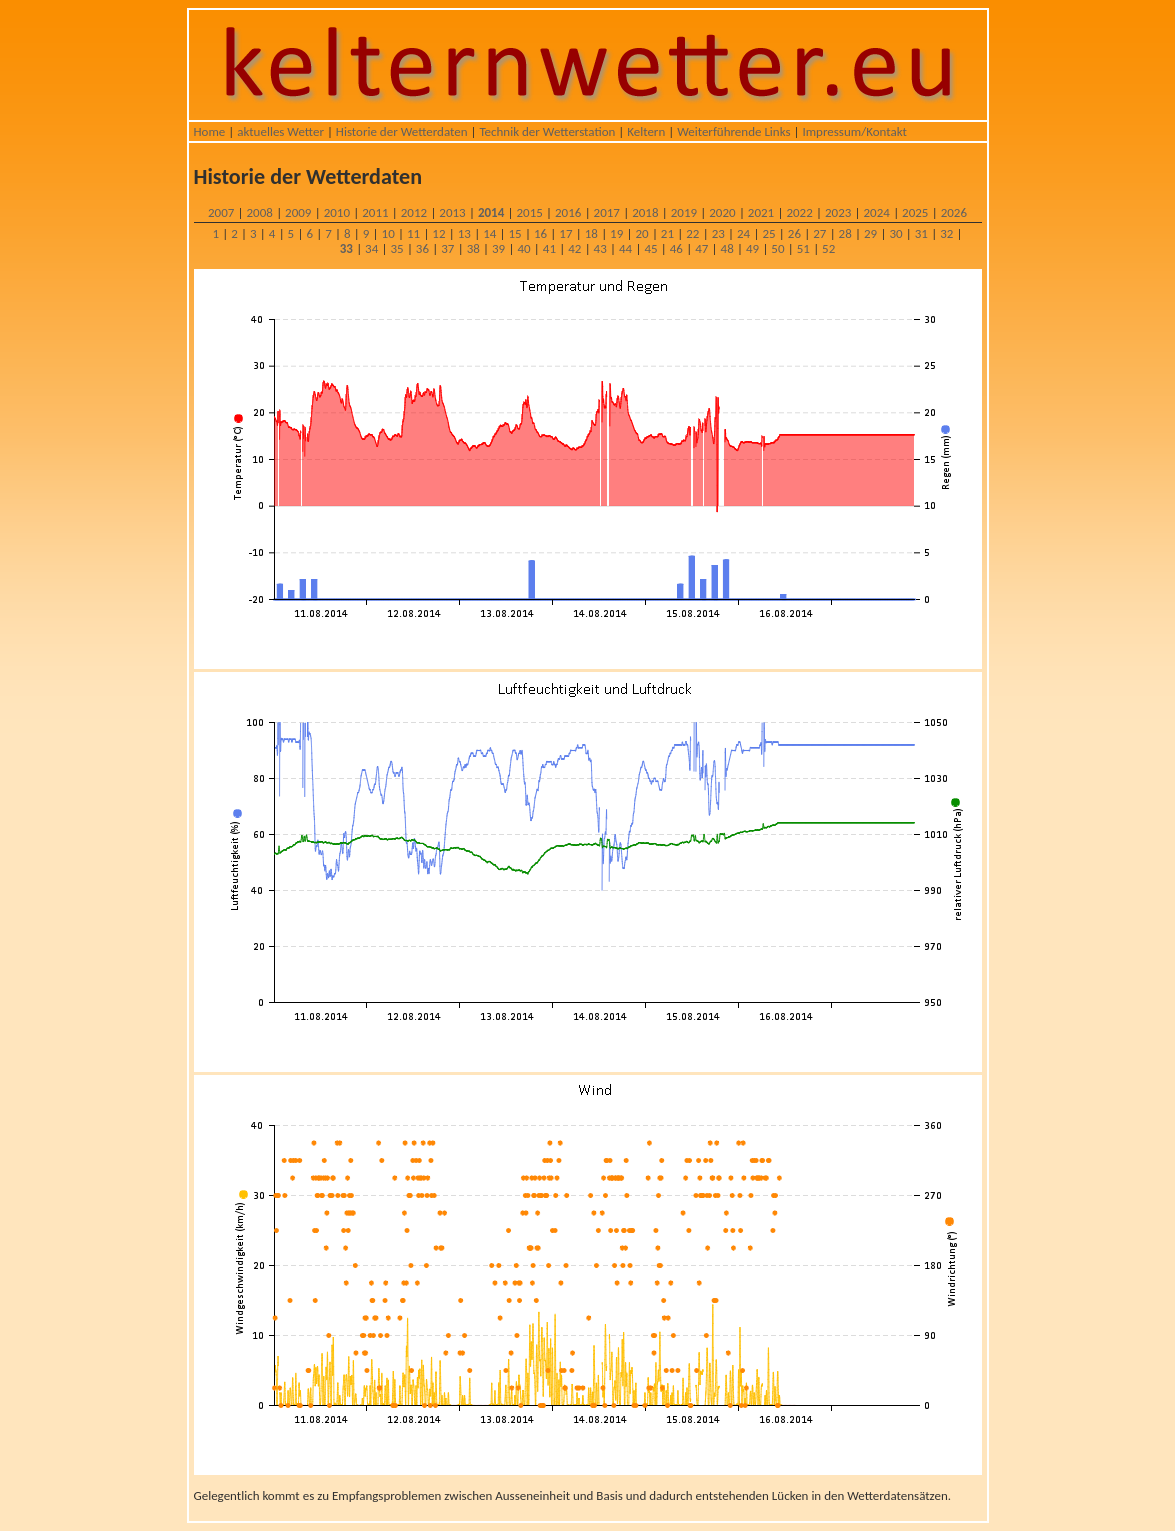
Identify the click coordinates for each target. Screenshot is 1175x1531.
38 (473, 248)
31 (921, 233)
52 (828, 248)
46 (676, 248)
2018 (645, 212)
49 (752, 248)
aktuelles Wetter (280, 131)
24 (743, 233)
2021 (761, 212)
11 (413, 233)
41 (549, 248)
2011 (375, 212)
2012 (414, 212)
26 (794, 233)
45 (650, 248)
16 (540, 233)
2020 (722, 212)
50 (777, 248)
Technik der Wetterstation (547, 131)
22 (692, 233)
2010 (337, 212)
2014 (491, 212)
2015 (529, 212)
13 (464, 233)
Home (210, 131)
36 (422, 248)
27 (819, 233)
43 (600, 248)
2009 (298, 212)
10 (388, 233)
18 (591, 233)
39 (498, 248)
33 (346, 248)
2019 (684, 212)
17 (565, 233)
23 (718, 233)
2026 (954, 212)
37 (447, 248)
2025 (915, 212)
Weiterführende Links (733, 131)
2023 (838, 212)
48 (727, 248)
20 (641, 233)
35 (396, 248)
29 (870, 233)
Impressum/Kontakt (854, 131)
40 (523, 248)
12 (438, 233)
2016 (568, 212)
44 (625, 248)
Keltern (646, 131)
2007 (221, 212)
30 (895, 233)
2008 (260, 212)
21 (667, 233)
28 (845, 233)
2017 (607, 212)
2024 (877, 212)
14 (489, 233)
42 (574, 248)
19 (616, 233)
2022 (799, 212)
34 (371, 248)
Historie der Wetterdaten (402, 131)
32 (946, 233)
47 (701, 248)
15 (515, 233)
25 (768, 233)
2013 (452, 212)
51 (803, 248)
